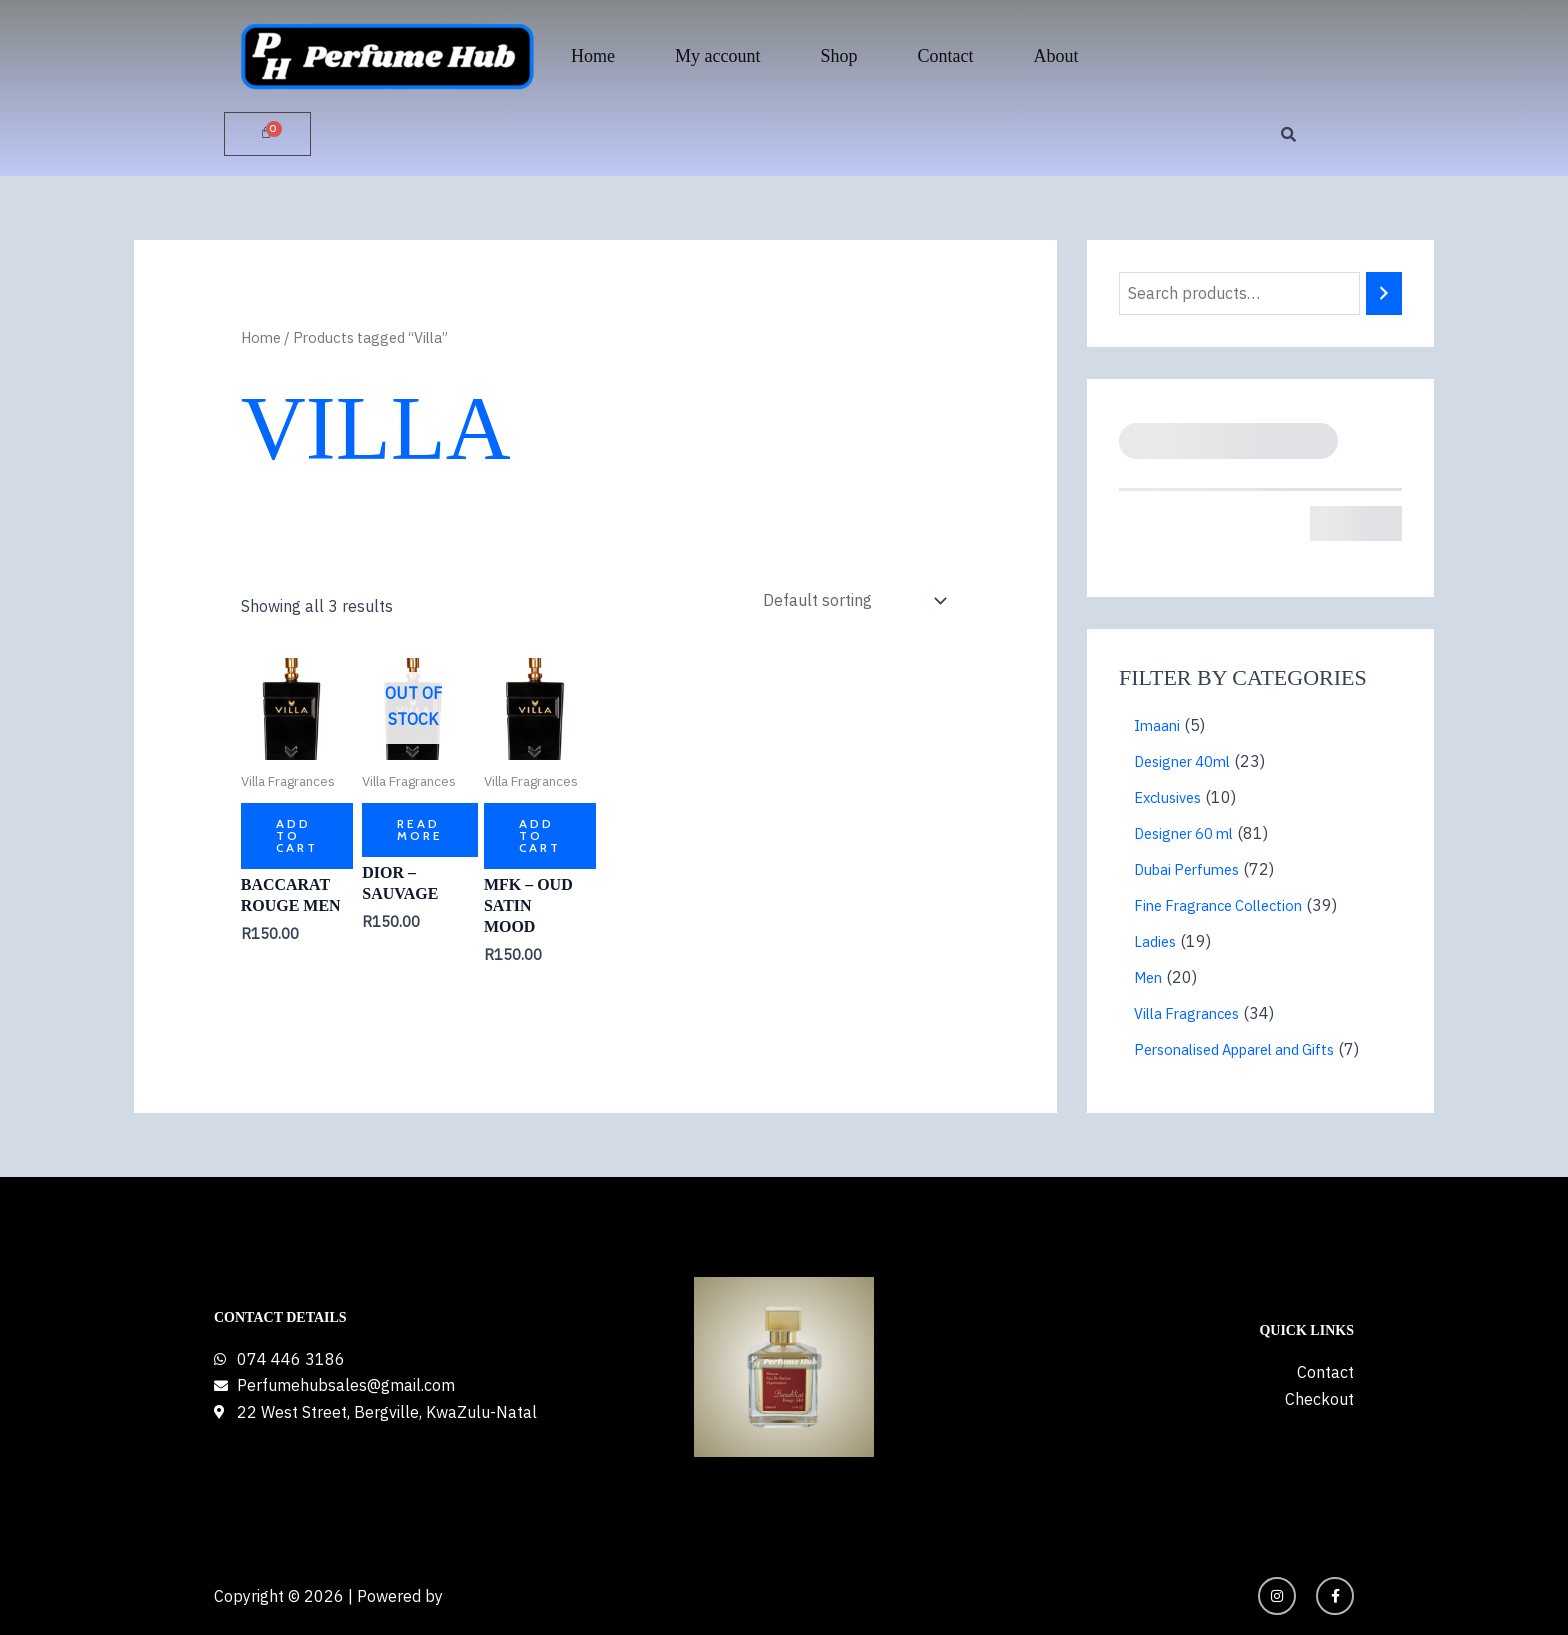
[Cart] (267, 134)
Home (593, 56)
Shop (838, 56)
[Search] (1384, 293)
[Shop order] (852, 601)
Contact (946, 56)
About (1056, 56)
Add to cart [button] (297, 835)
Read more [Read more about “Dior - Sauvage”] (419, 829)
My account (717, 56)
